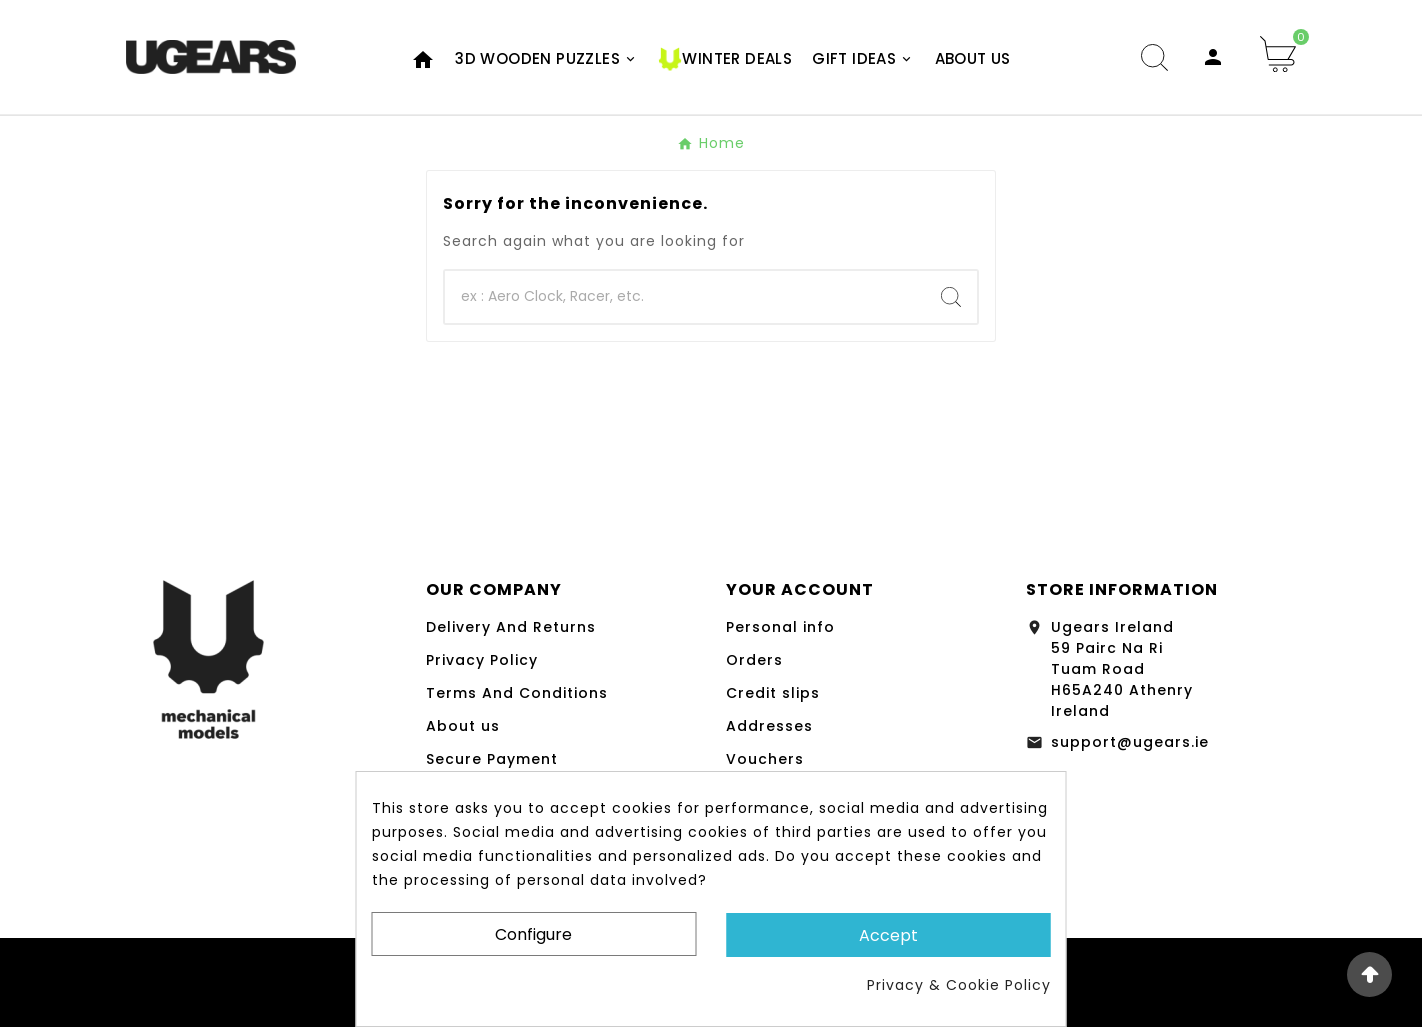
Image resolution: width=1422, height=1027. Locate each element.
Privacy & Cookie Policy (959, 985)
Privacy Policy (482, 660)
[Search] (685, 297)
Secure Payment (492, 759)
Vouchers (765, 759)
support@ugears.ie (1130, 742)
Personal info (780, 627)
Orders (754, 660)
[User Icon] (1213, 57)
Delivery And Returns (511, 627)
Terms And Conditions (517, 693)
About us (463, 726)
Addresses (769, 726)
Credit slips (773, 693)
